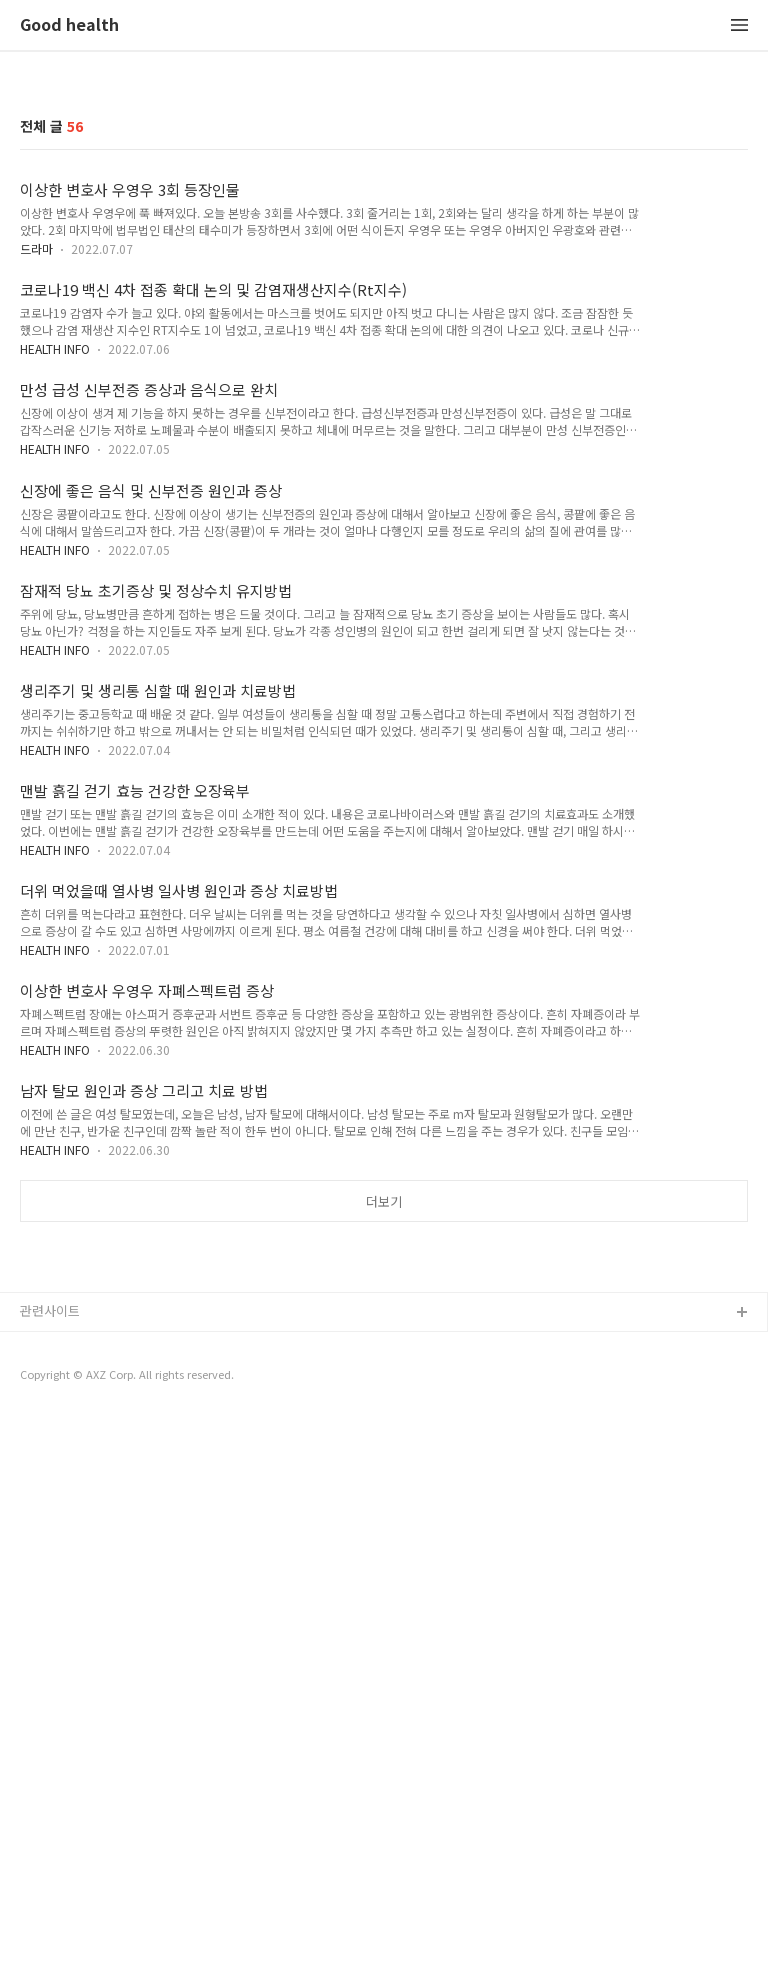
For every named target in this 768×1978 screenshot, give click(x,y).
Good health (69, 25)
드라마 (36, 248)
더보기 (384, 1201)
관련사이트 (50, 1590)
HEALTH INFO (55, 348)
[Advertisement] (384, 1392)
